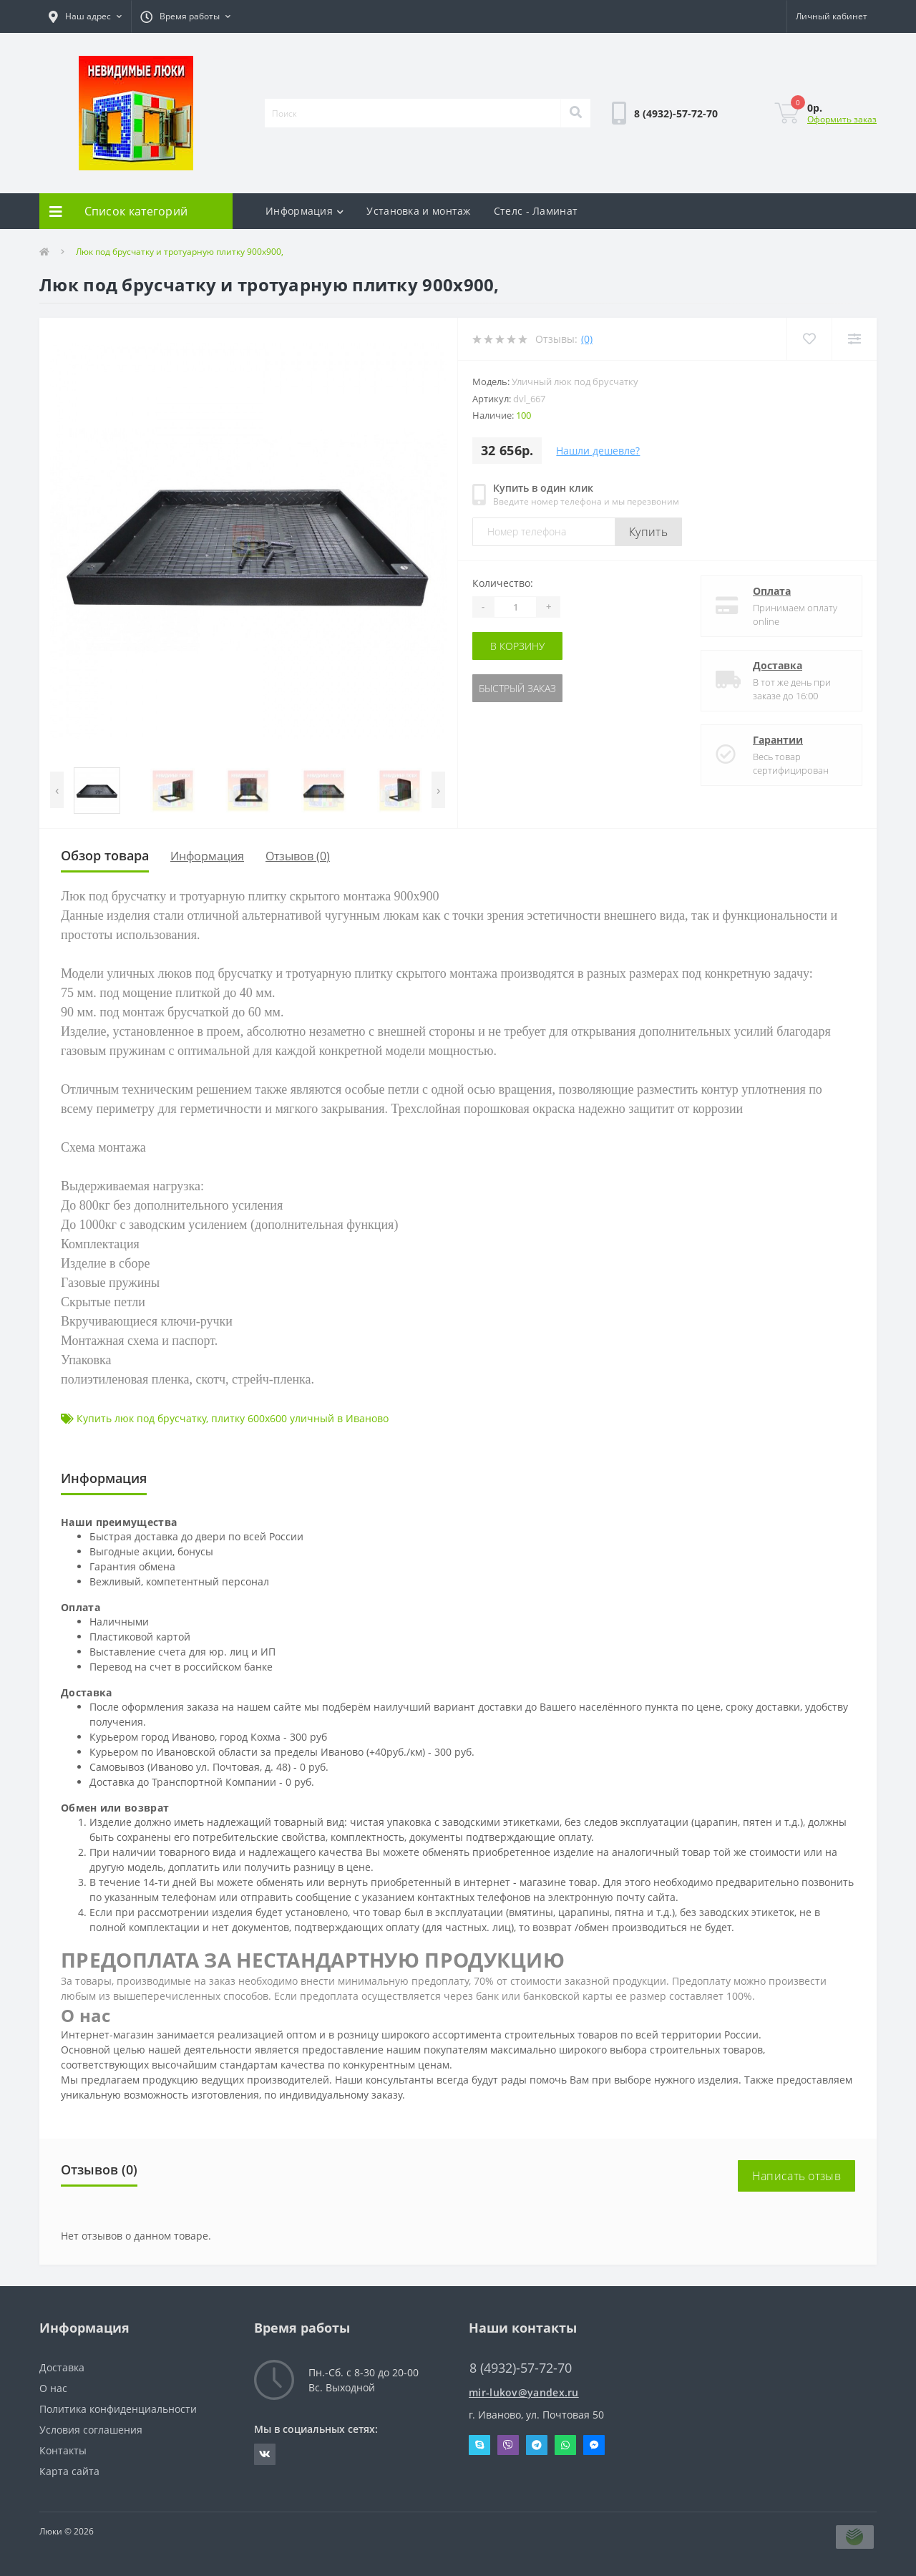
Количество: (502, 583)
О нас (53, 2388)
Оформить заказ (842, 119)
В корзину (517, 646)
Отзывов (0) (297, 856)
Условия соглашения (90, 2429)
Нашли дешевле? (598, 450)
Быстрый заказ (517, 688)
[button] (85, 16)
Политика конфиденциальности (118, 2409)
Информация (304, 211)
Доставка (777, 665)
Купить (648, 532)
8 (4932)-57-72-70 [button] (520, 2368)
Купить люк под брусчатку (141, 1418)
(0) (587, 339)
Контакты (63, 2450)
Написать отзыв (796, 2176)
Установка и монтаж (418, 211)
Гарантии (778, 740)
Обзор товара (105, 855)
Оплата (772, 591)
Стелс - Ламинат (536, 211)
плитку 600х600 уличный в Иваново (300, 1418)
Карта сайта (69, 2471)
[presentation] (57, 790)
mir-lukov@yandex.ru (524, 2392)
